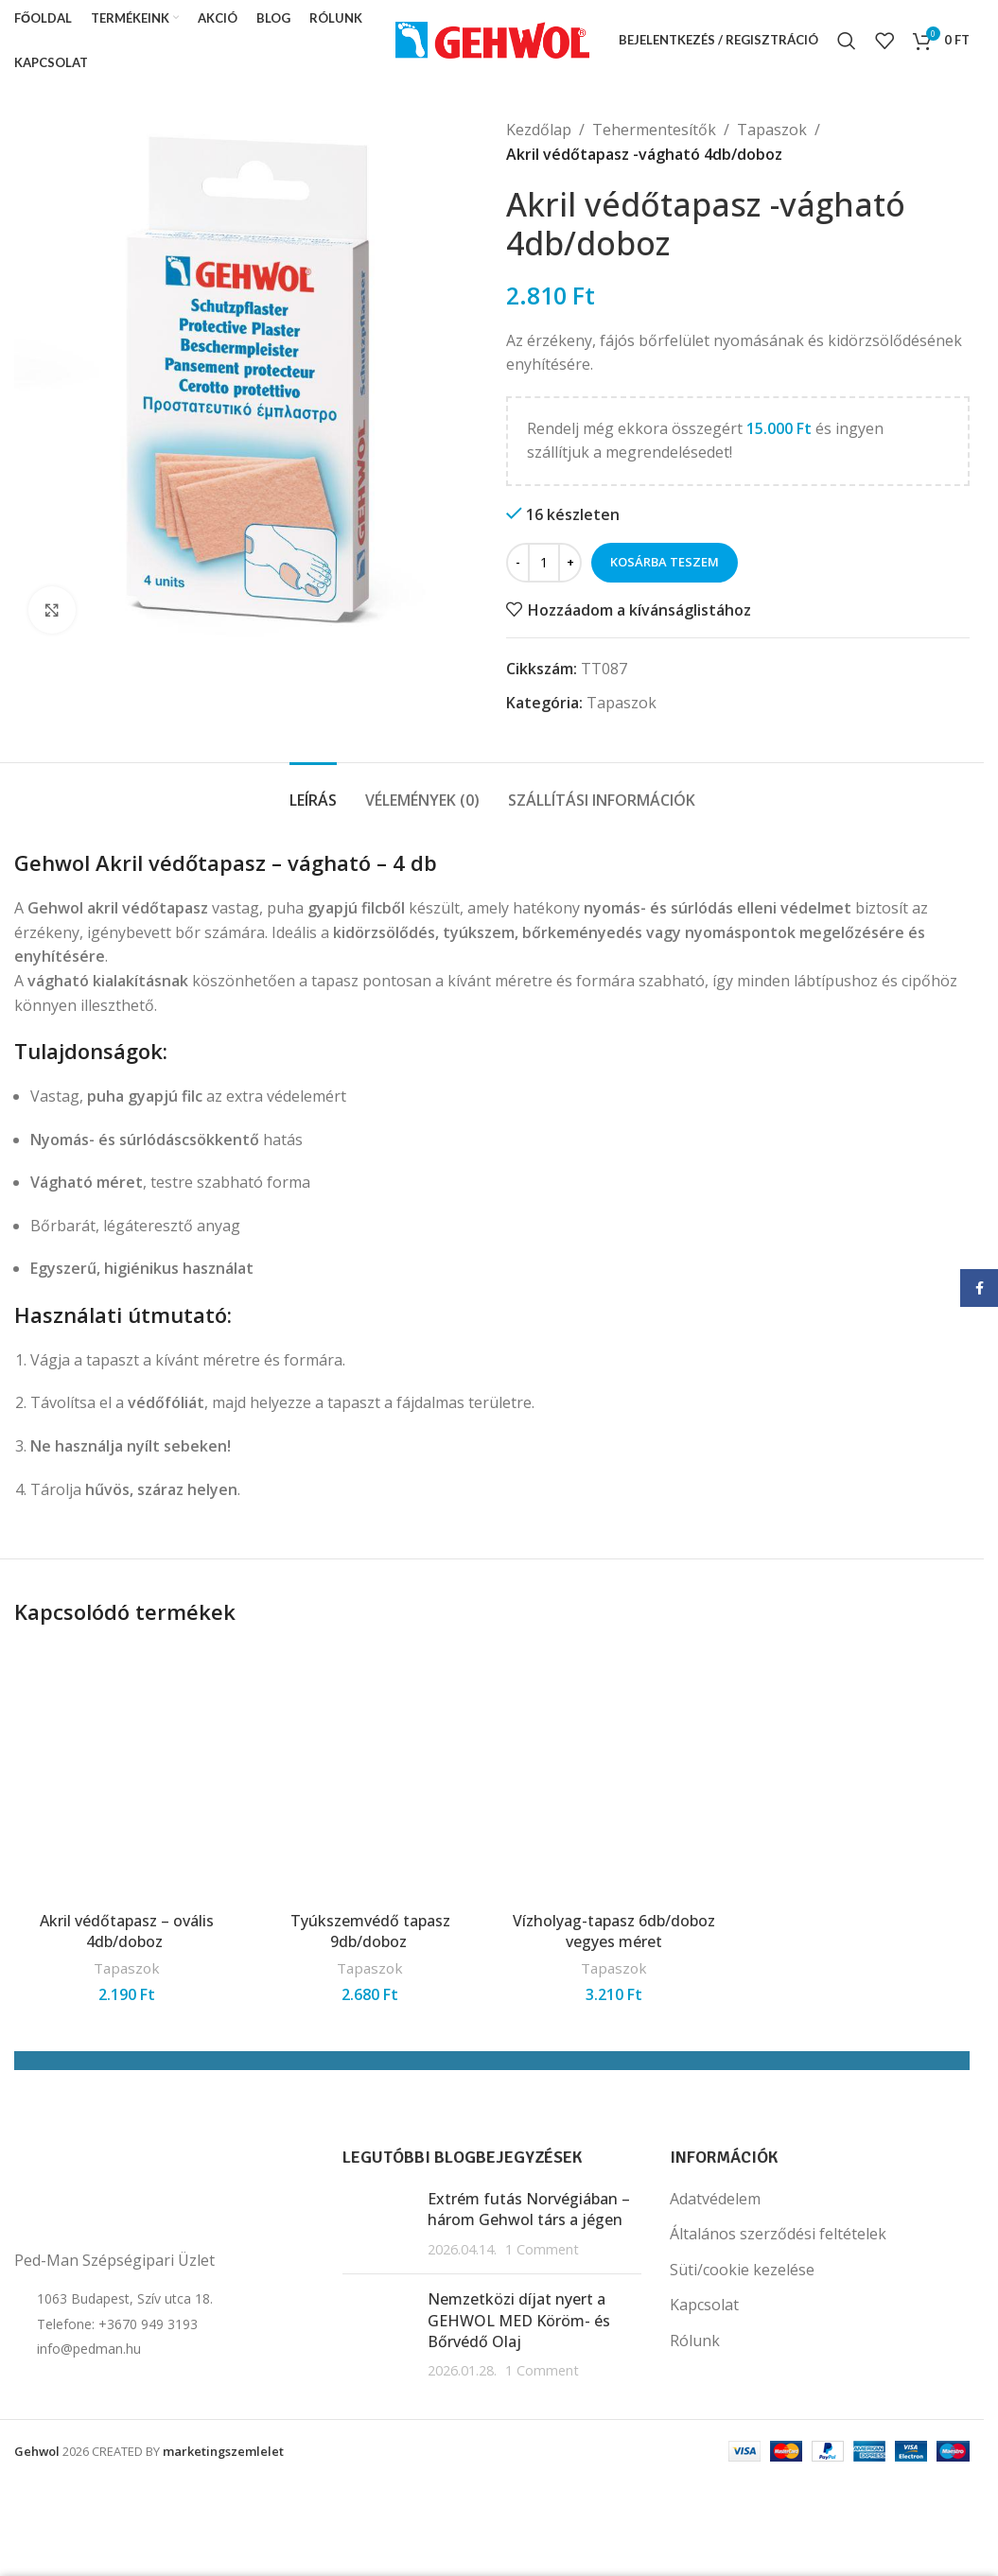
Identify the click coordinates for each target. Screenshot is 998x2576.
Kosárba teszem (664, 561)
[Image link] (108, 2191)
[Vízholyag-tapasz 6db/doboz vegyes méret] (614, 1773)
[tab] (313, 791)
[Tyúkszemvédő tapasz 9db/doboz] (370, 1773)
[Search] (847, 41)
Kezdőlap (538, 129)
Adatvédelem (715, 2198)
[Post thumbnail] (377, 2223)
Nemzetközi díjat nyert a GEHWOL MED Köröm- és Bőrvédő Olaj (519, 2320)
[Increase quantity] (570, 563)
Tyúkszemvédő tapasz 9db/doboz (370, 1931)
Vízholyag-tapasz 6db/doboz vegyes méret (614, 1931)
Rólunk (695, 2340)
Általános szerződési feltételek (778, 2233)
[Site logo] (492, 38)
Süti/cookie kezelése (742, 2269)
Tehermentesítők (654, 129)
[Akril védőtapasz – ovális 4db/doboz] (126, 1773)
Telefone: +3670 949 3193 (117, 2324)
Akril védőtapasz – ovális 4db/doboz (127, 1931)
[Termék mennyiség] (544, 563)
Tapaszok (772, 129)
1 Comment (542, 2249)
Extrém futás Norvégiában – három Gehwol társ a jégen (529, 2209)
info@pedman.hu (89, 2349)
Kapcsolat (704, 2304)
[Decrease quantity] (518, 563)
